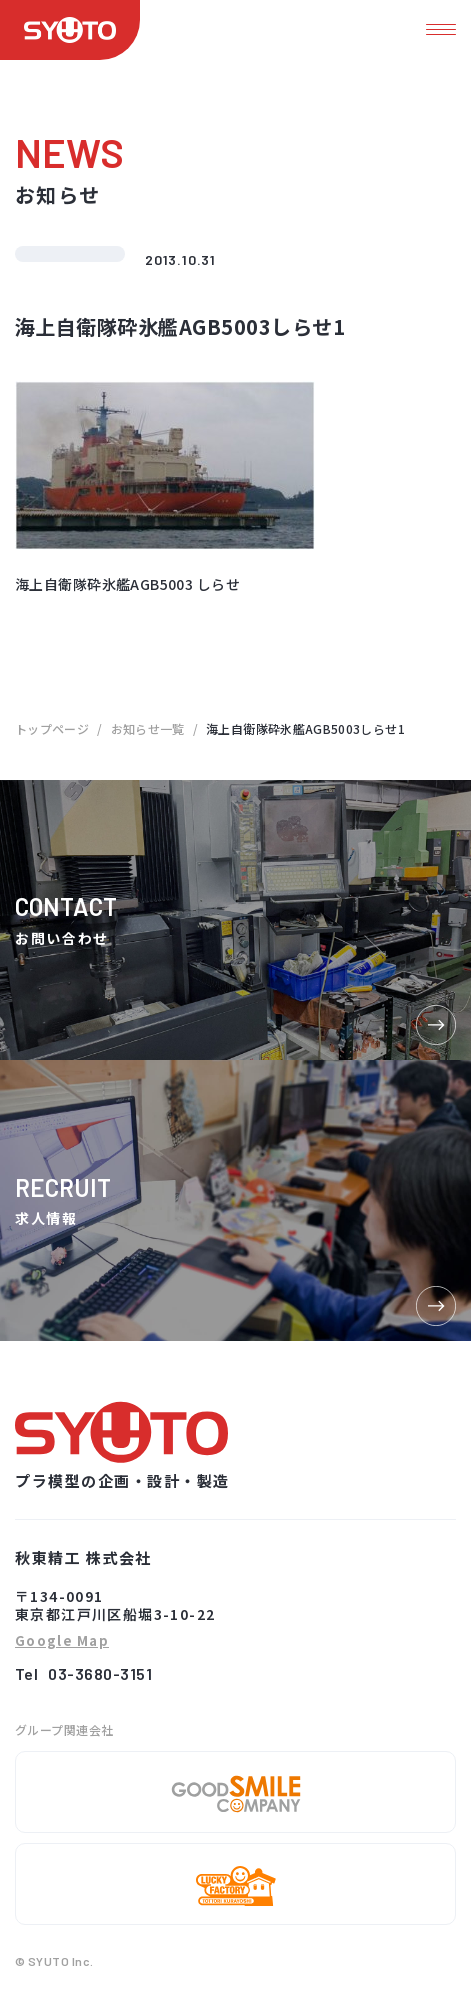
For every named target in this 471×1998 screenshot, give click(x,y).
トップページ (52, 728)
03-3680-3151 (100, 1673)
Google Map (62, 1641)
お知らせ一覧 (148, 728)
